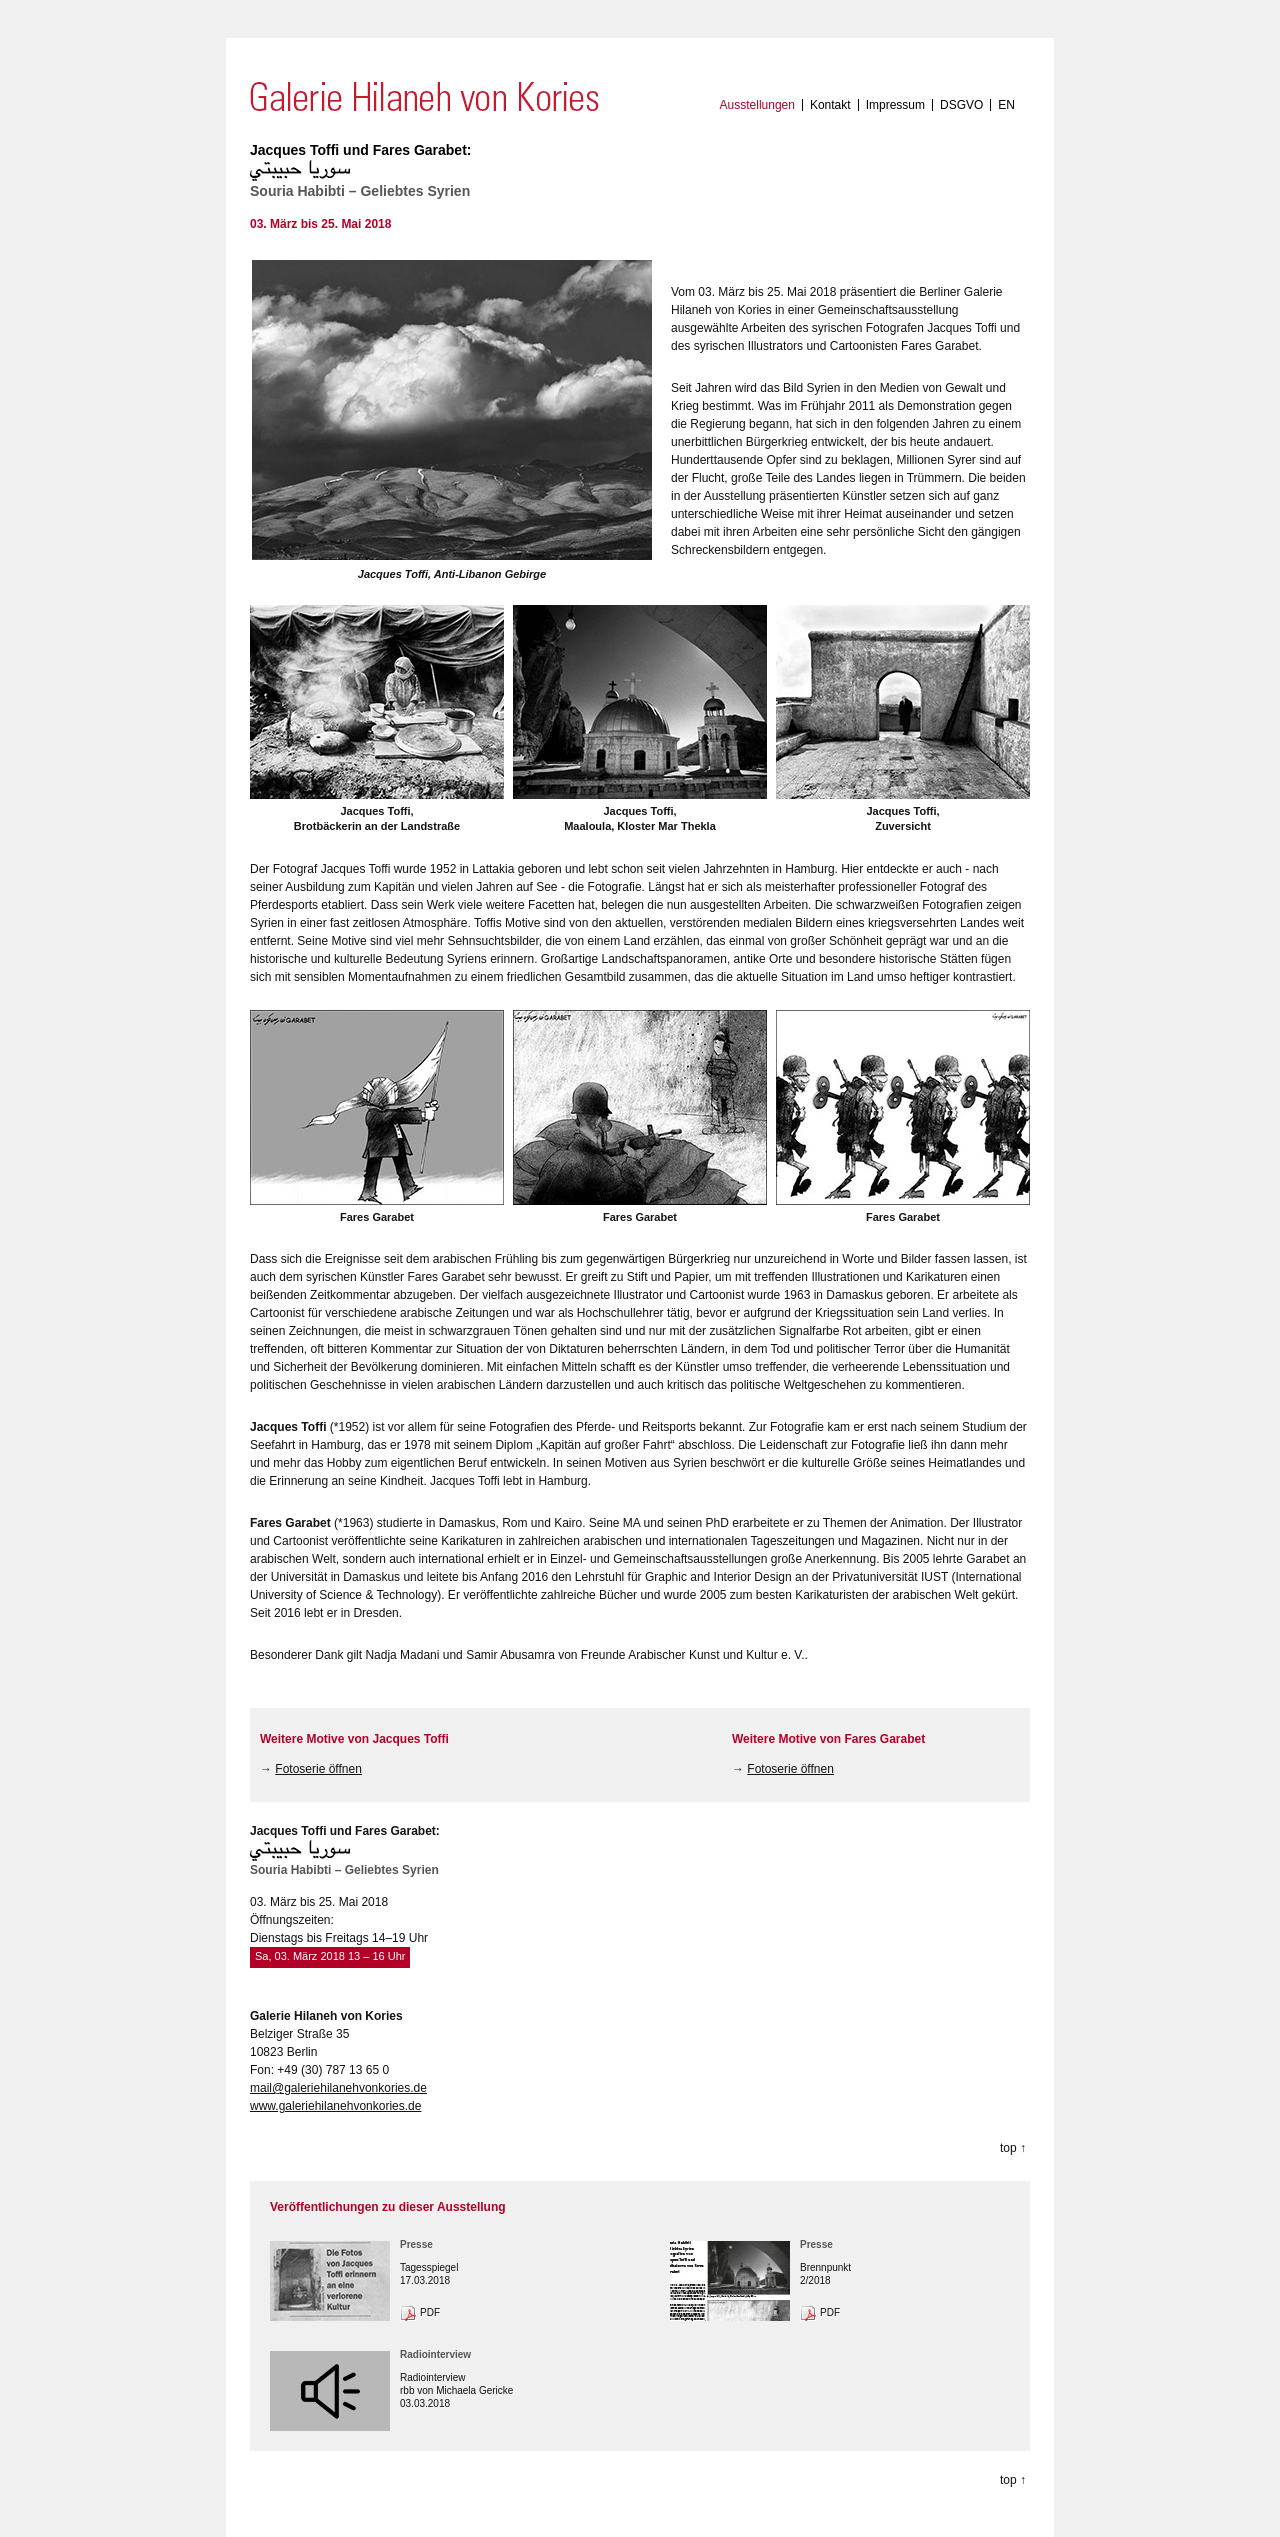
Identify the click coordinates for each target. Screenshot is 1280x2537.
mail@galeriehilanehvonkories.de (338, 2088)
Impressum (895, 105)
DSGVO (961, 105)
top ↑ (1013, 2148)
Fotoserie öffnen (318, 1769)
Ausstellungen (757, 105)
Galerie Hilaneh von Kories (424, 96)
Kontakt (830, 105)
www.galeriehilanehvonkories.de (335, 2106)
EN (1006, 105)
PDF (430, 2312)
